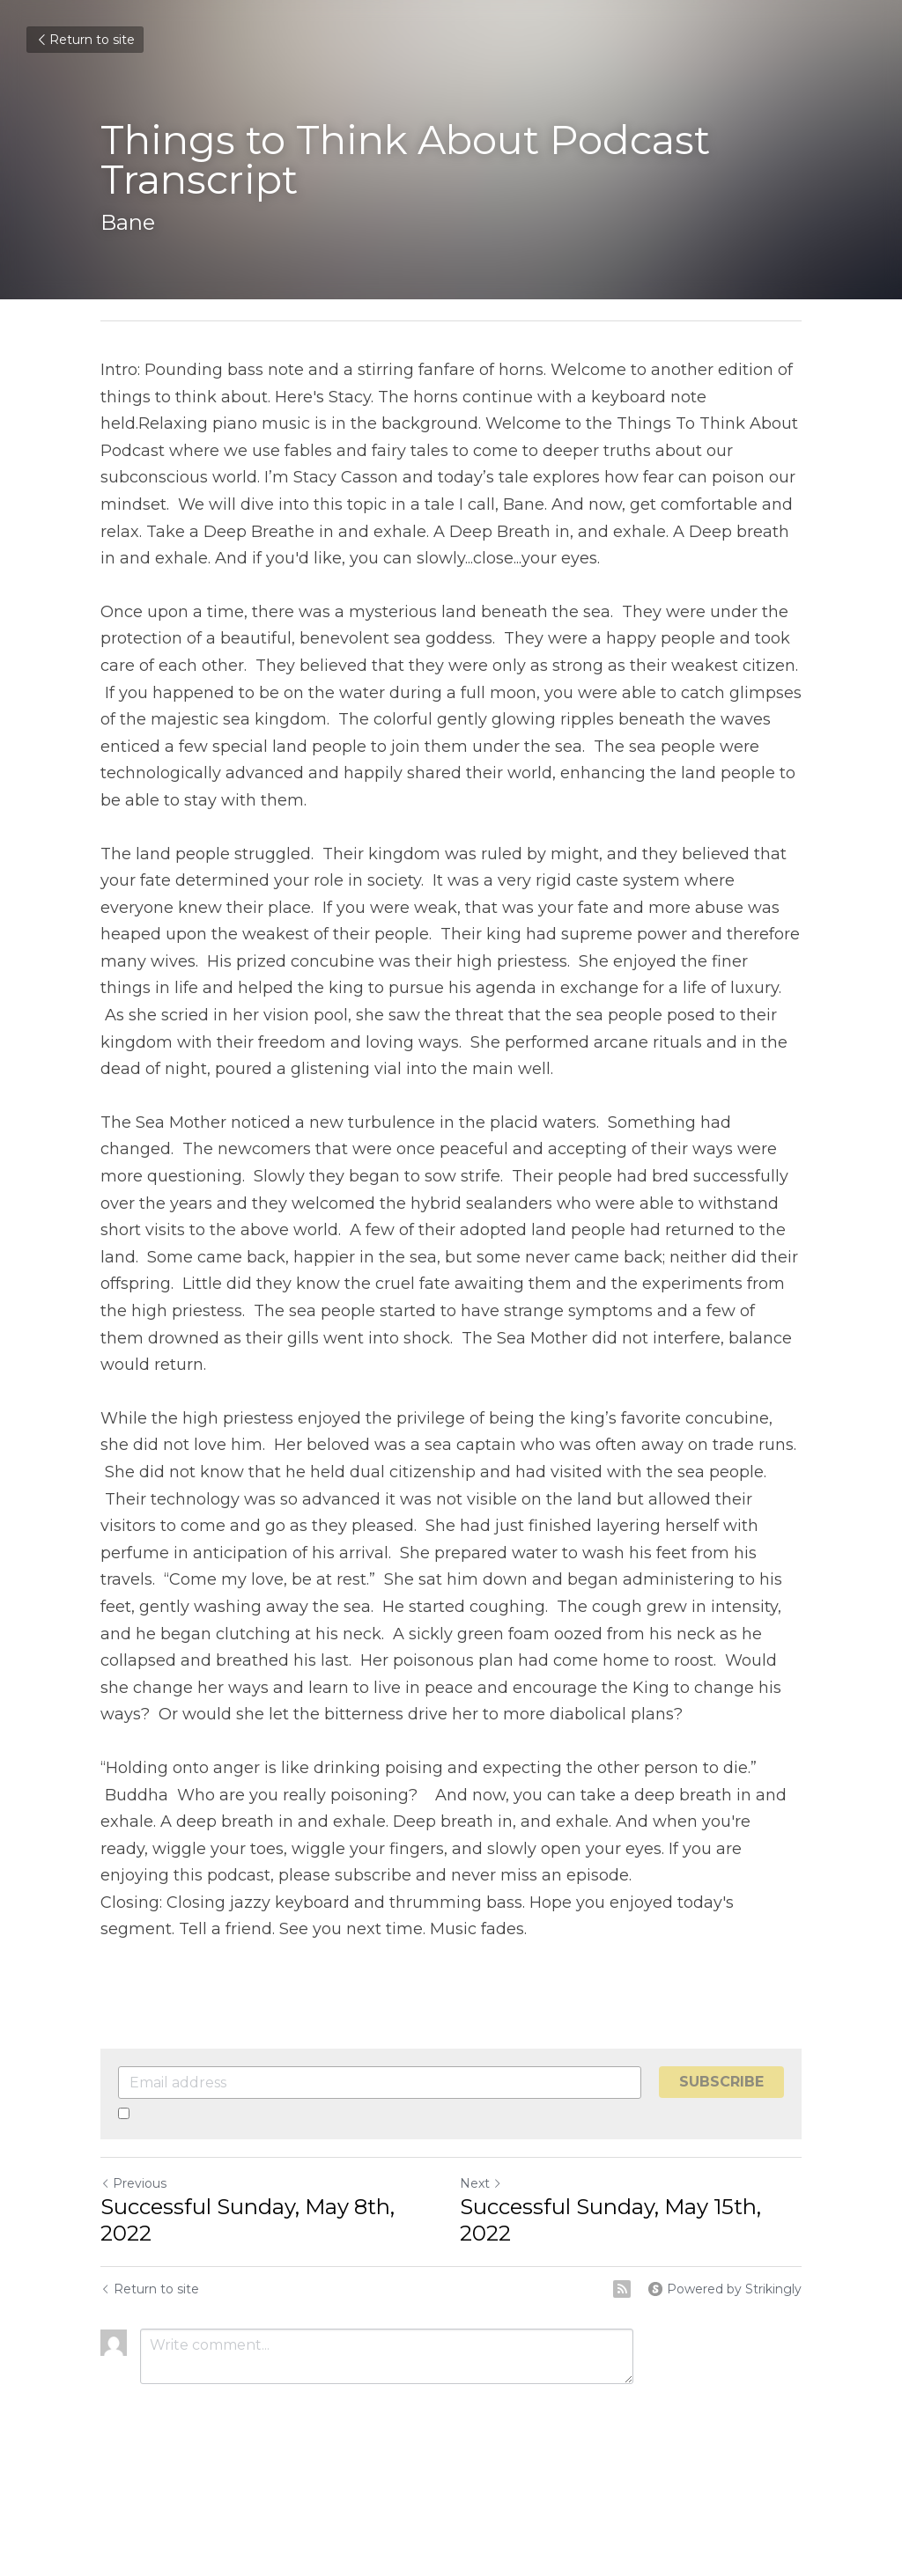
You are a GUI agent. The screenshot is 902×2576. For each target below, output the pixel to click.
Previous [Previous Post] (133, 2183)
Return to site (85, 40)
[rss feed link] (622, 2289)
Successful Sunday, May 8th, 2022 (247, 2220)
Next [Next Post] (481, 2183)
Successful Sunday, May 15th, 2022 (610, 2220)
